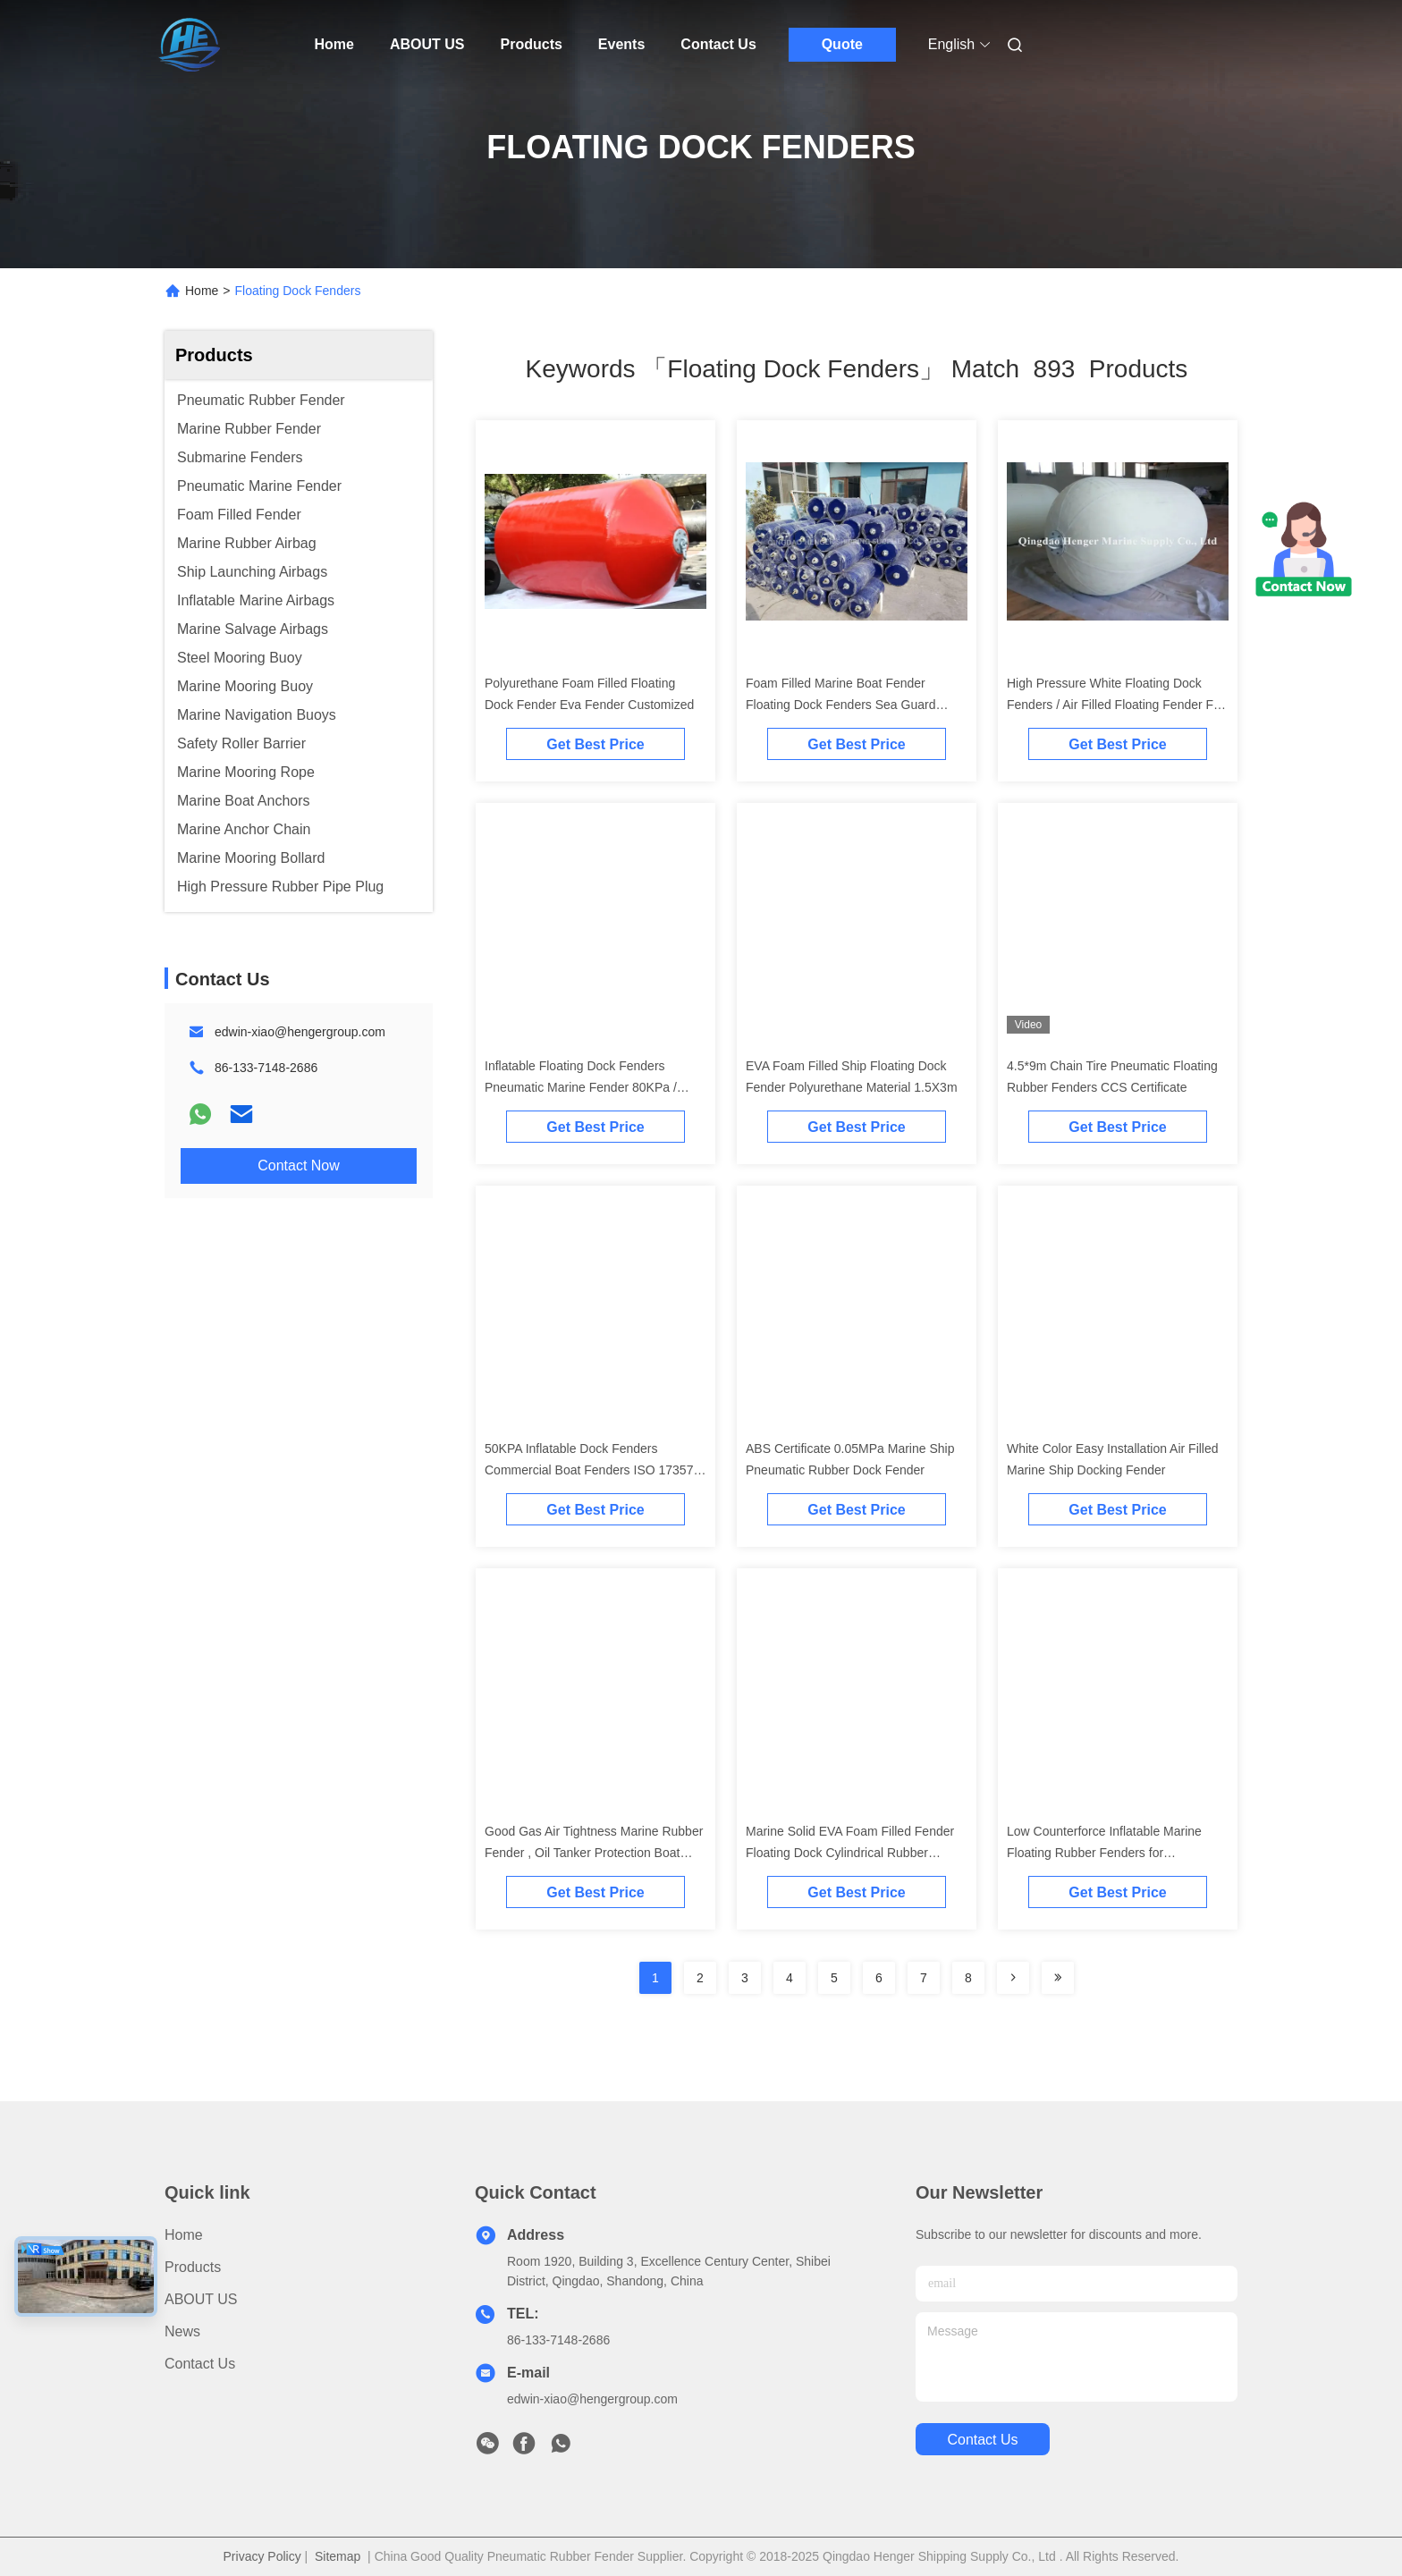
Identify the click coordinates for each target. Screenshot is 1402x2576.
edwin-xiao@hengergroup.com (300, 1032)
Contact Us (718, 44)
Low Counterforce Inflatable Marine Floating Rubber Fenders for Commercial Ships (1104, 1852)
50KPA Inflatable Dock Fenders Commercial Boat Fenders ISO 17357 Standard (589, 1470)
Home (334, 44)
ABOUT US (427, 44)
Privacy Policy (262, 2556)
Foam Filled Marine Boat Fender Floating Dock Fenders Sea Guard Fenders (840, 704)
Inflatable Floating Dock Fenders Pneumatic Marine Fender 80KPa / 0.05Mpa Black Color (581, 1087)
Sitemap (337, 2556)
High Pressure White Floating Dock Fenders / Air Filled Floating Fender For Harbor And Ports (1116, 704)
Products (531, 44)
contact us (982, 2439)
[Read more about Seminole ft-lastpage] (1058, 1978)
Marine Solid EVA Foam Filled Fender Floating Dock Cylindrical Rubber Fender (850, 1852)
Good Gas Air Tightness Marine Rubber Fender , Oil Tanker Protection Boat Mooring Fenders (594, 1852)
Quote (842, 44)
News (182, 2331)
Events (621, 44)
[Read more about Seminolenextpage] (1013, 1978)
